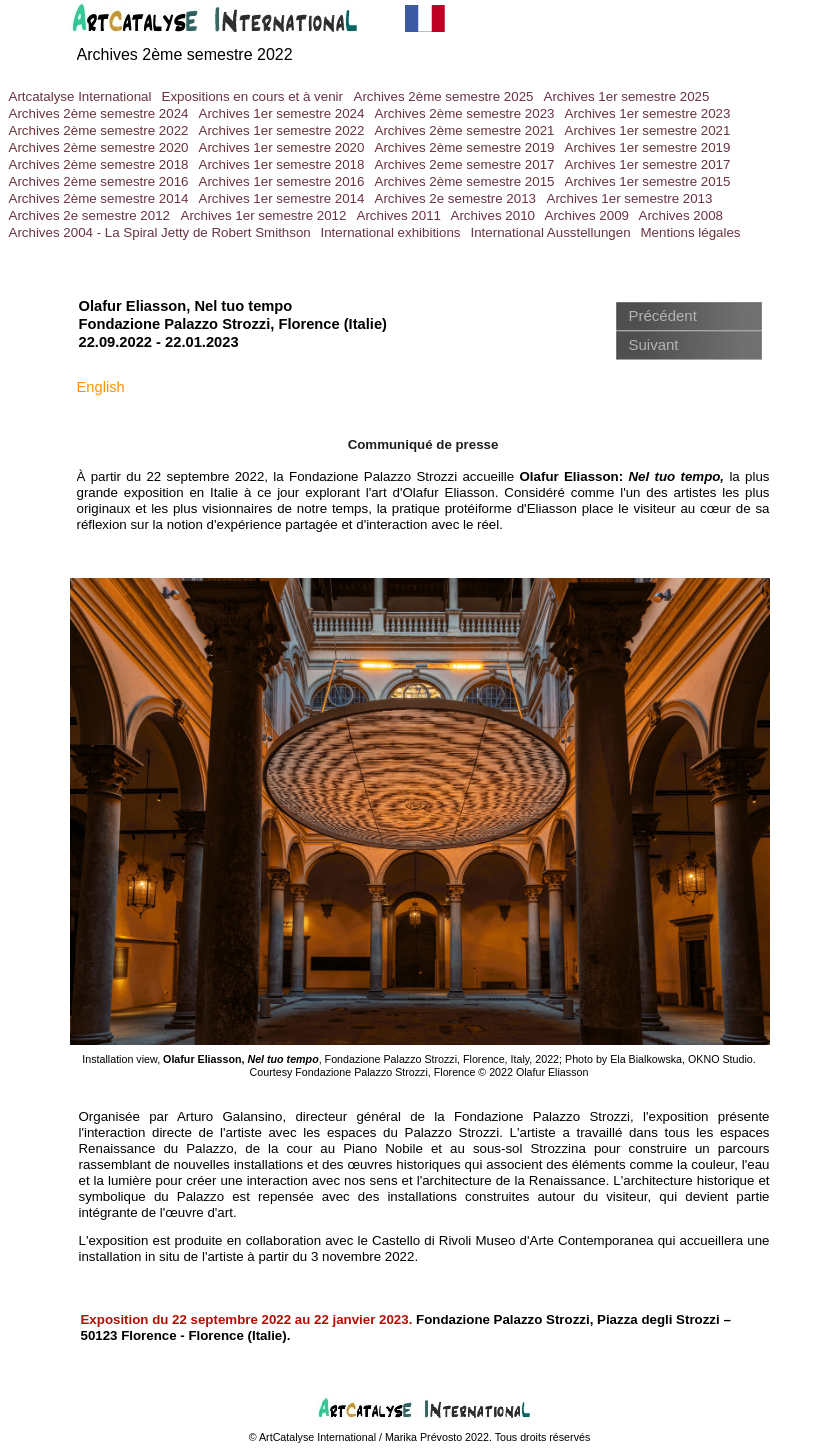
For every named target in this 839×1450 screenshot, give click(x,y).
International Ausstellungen (551, 232)
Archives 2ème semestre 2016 (99, 181)
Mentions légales (691, 232)
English (101, 387)
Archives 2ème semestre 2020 (99, 147)
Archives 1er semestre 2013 (630, 198)
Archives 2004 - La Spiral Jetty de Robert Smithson (160, 232)
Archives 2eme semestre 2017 (465, 164)
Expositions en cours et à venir (253, 96)
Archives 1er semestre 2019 (648, 147)
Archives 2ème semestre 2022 (185, 54)
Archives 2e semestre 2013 (456, 198)
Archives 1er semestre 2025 (627, 96)
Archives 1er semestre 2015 (648, 181)
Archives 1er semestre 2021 (648, 130)
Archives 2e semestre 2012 (90, 215)
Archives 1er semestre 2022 (282, 130)
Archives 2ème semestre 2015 (465, 181)
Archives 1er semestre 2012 (264, 215)
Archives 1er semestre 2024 (282, 113)
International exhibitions (391, 232)
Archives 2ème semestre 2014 (99, 198)
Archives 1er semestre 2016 (282, 181)
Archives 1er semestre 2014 (282, 198)
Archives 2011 (399, 215)
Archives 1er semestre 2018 (282, 164)
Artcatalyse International (80, 96)
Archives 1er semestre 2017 (648, 164)
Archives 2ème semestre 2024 (99, 113)
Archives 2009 (587, 215)
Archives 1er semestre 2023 (648, 113)
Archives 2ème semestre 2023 (465, 113)
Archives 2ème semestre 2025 (444, 96)
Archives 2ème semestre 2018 (99, 164)
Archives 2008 (681, 215)
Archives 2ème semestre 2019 (465, 147)
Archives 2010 (493, 215)
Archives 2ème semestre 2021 (465, 130)
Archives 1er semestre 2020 (282, 147)
